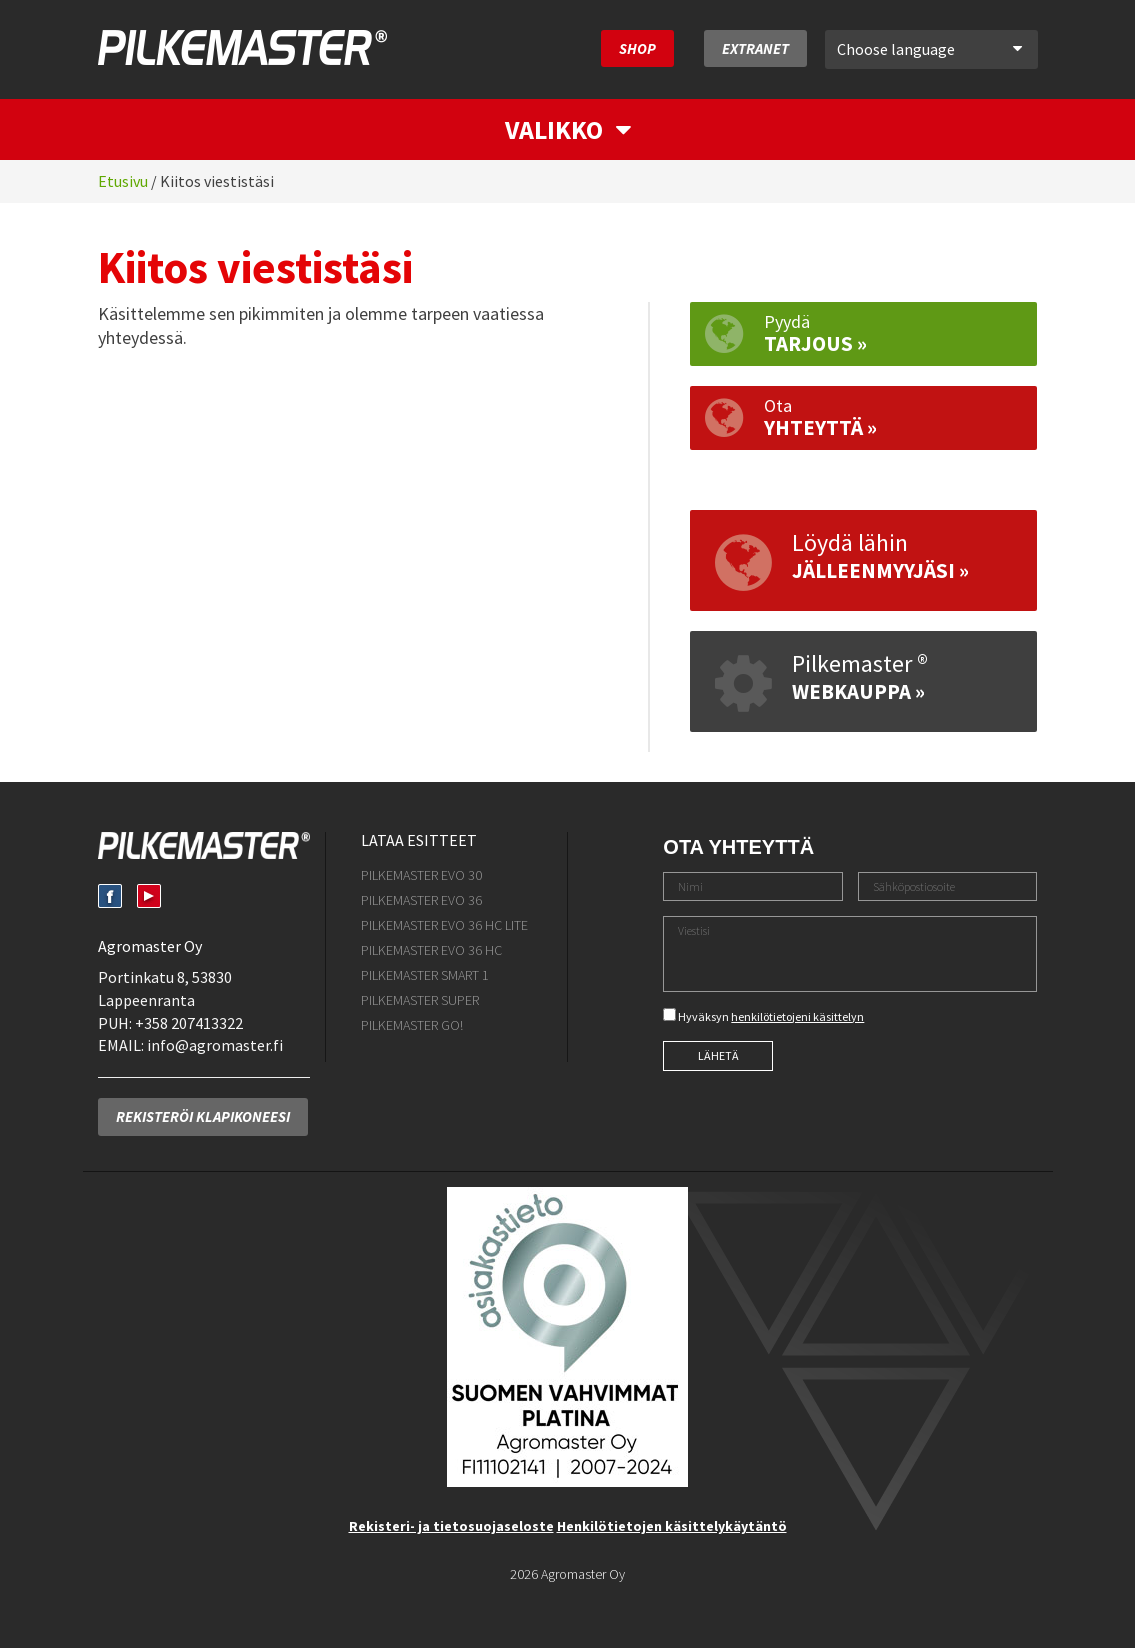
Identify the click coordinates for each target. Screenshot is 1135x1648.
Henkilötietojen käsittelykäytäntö (672, 1526)
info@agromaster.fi (215, 1045)
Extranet (755, 48)
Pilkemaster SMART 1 (425, 975)
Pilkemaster (242, 47)
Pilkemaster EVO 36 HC (431, 950)
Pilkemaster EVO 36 (421, 900)
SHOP (637, 48)
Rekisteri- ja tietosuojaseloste (451, 1526)
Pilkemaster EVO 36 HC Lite (444, 925)
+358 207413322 (189, 1023)
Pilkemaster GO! (412, 1025)
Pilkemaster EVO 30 (421, 875)
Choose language (929, 49)
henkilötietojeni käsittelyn (797, 1016)
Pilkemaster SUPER (420, 1000)
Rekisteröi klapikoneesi (203, 1116)
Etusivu (123, 181)
